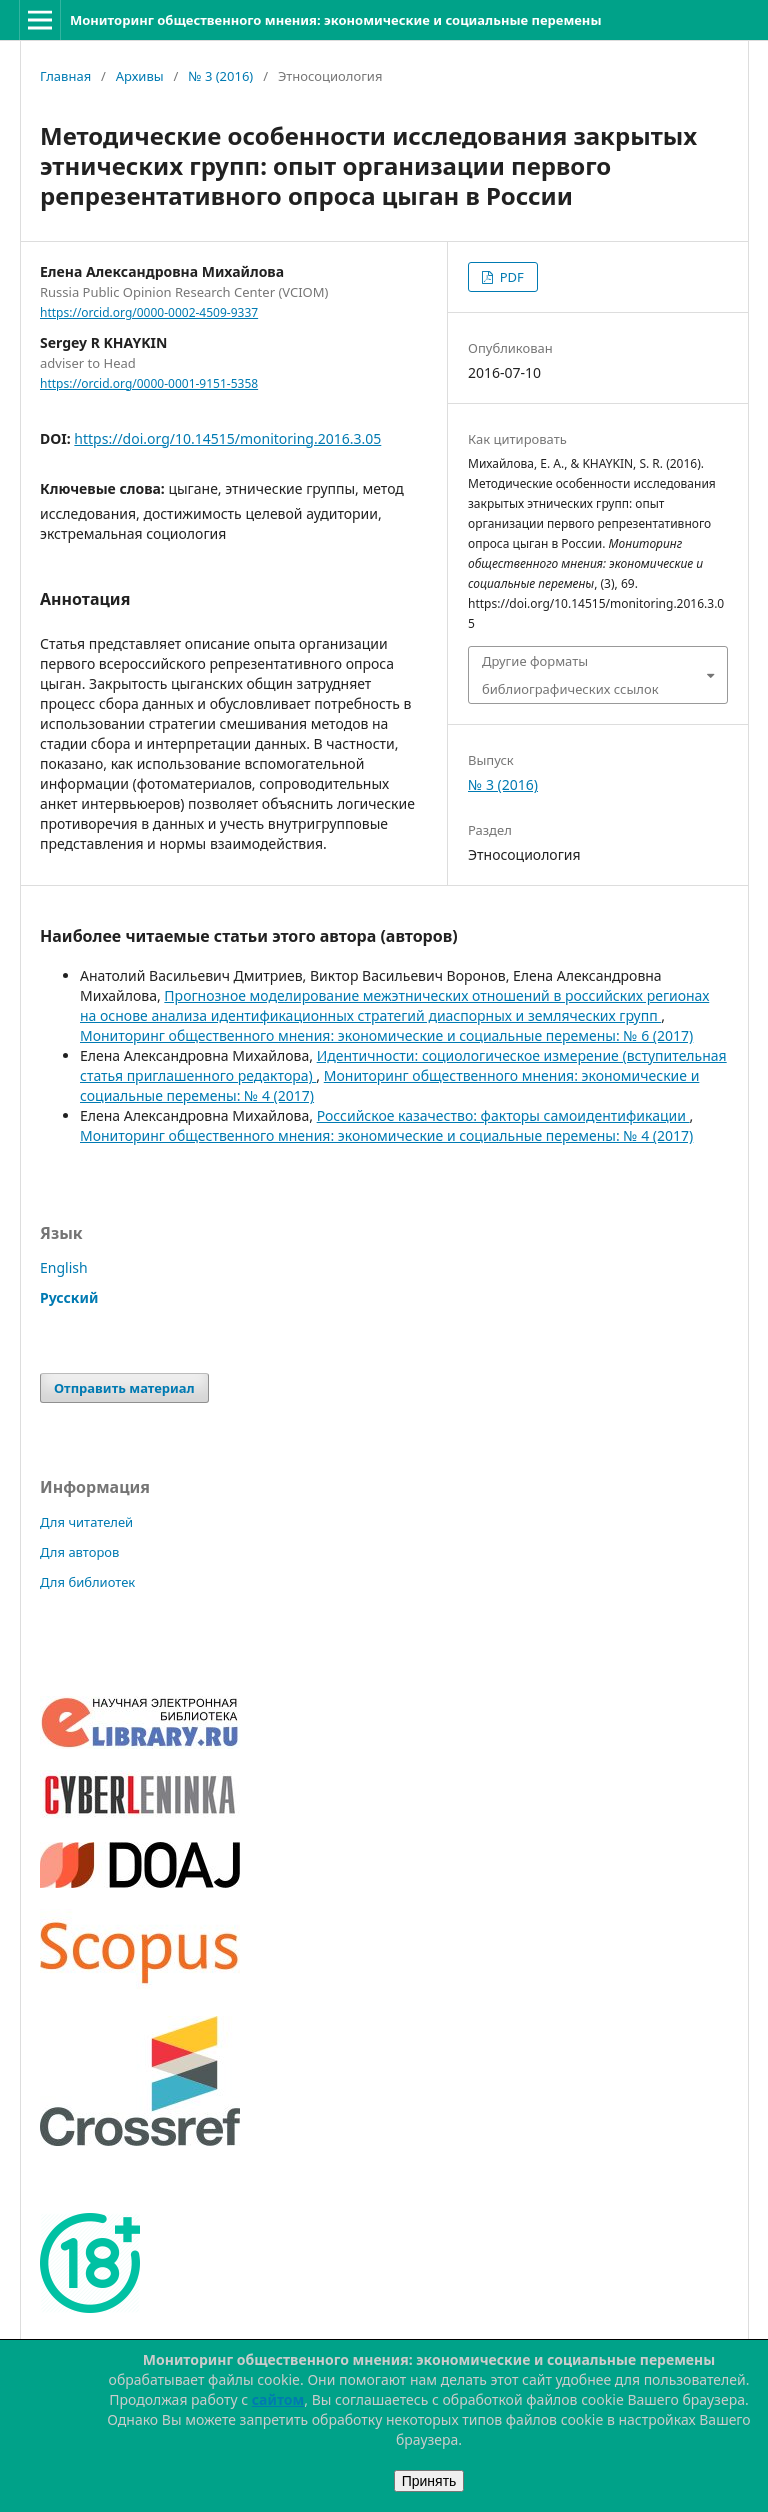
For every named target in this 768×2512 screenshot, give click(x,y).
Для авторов (79, 1552)
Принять (429, 2481)
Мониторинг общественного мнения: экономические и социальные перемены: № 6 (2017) (386, 1035)
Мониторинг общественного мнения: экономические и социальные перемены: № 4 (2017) (386, 1135)
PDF (509, 277)
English (64, 1267)
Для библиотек (87, 1582)
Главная (65, 76)
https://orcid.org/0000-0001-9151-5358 (149, 383)
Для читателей (86, 1522)
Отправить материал (124, 1388)
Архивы (140, 76)
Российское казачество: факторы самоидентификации (503, 1115)
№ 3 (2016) (220, 76)
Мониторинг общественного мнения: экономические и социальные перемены (335, 20)
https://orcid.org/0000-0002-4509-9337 (149, 312)
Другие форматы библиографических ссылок (570, 675)
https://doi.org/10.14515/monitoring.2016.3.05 (227, 438)
